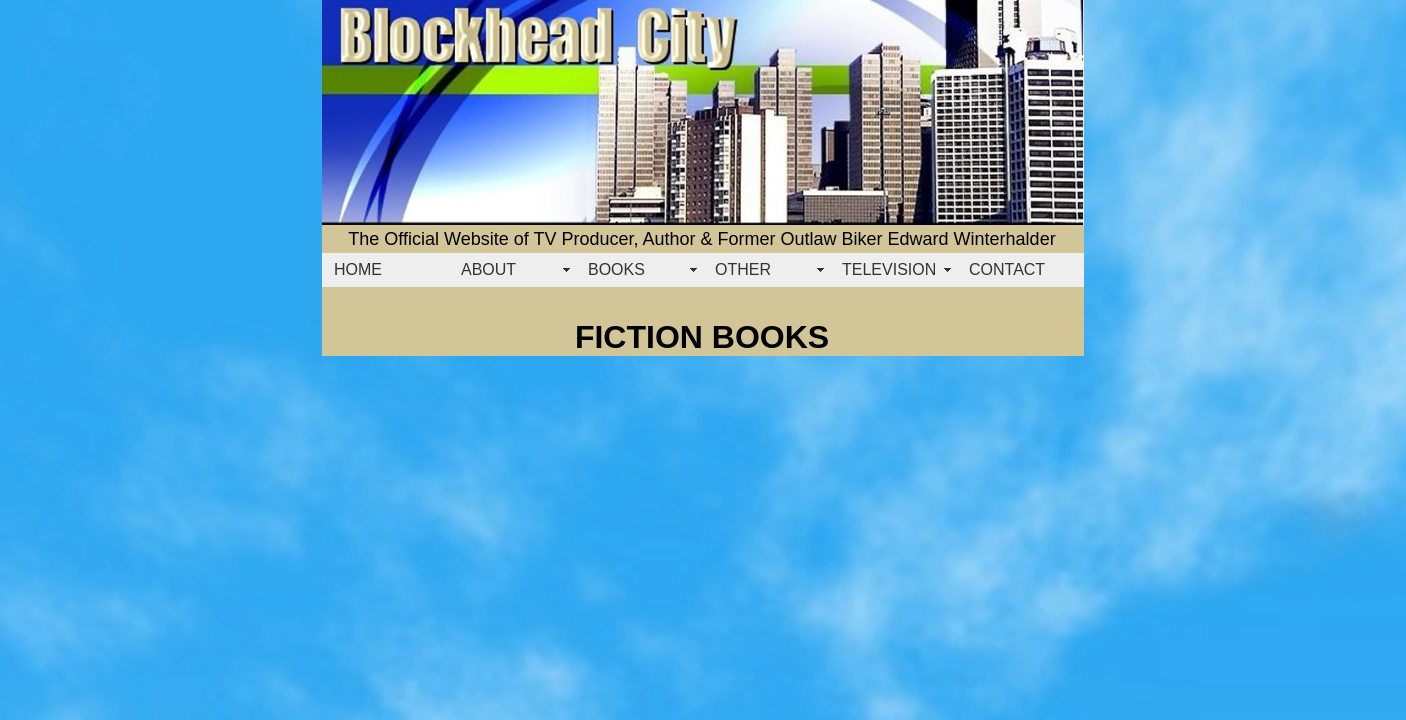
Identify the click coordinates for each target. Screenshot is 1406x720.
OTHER (743, 269)
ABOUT (488, 269)
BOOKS (616, 269)
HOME (358, 269)
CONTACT (1007, 269)
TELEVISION (889, 269)
